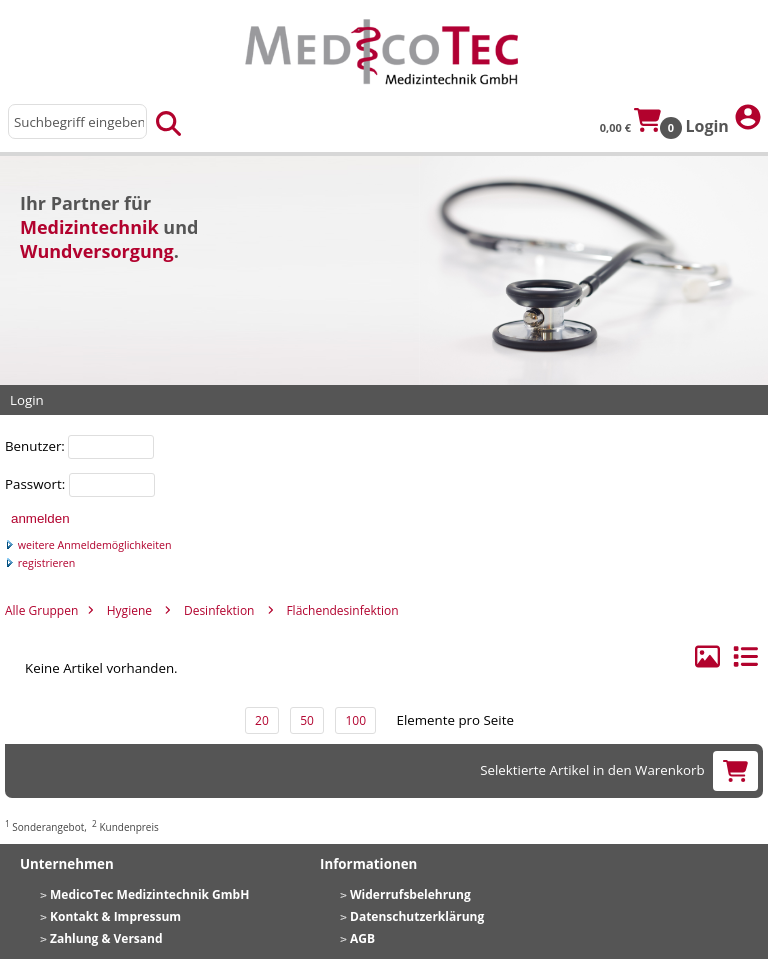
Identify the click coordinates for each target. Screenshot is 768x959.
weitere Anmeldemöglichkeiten (88, 545)
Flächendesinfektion (342, 610)
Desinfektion (219, 610)
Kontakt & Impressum (115, 916)
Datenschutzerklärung (417, 916)
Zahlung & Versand (106, 938)
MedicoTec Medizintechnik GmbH (149, 894)
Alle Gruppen (41, 610)
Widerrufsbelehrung (410, 894)
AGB (362, 938)
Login (724, 119)
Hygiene (129, 610)
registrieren (40, 563)
